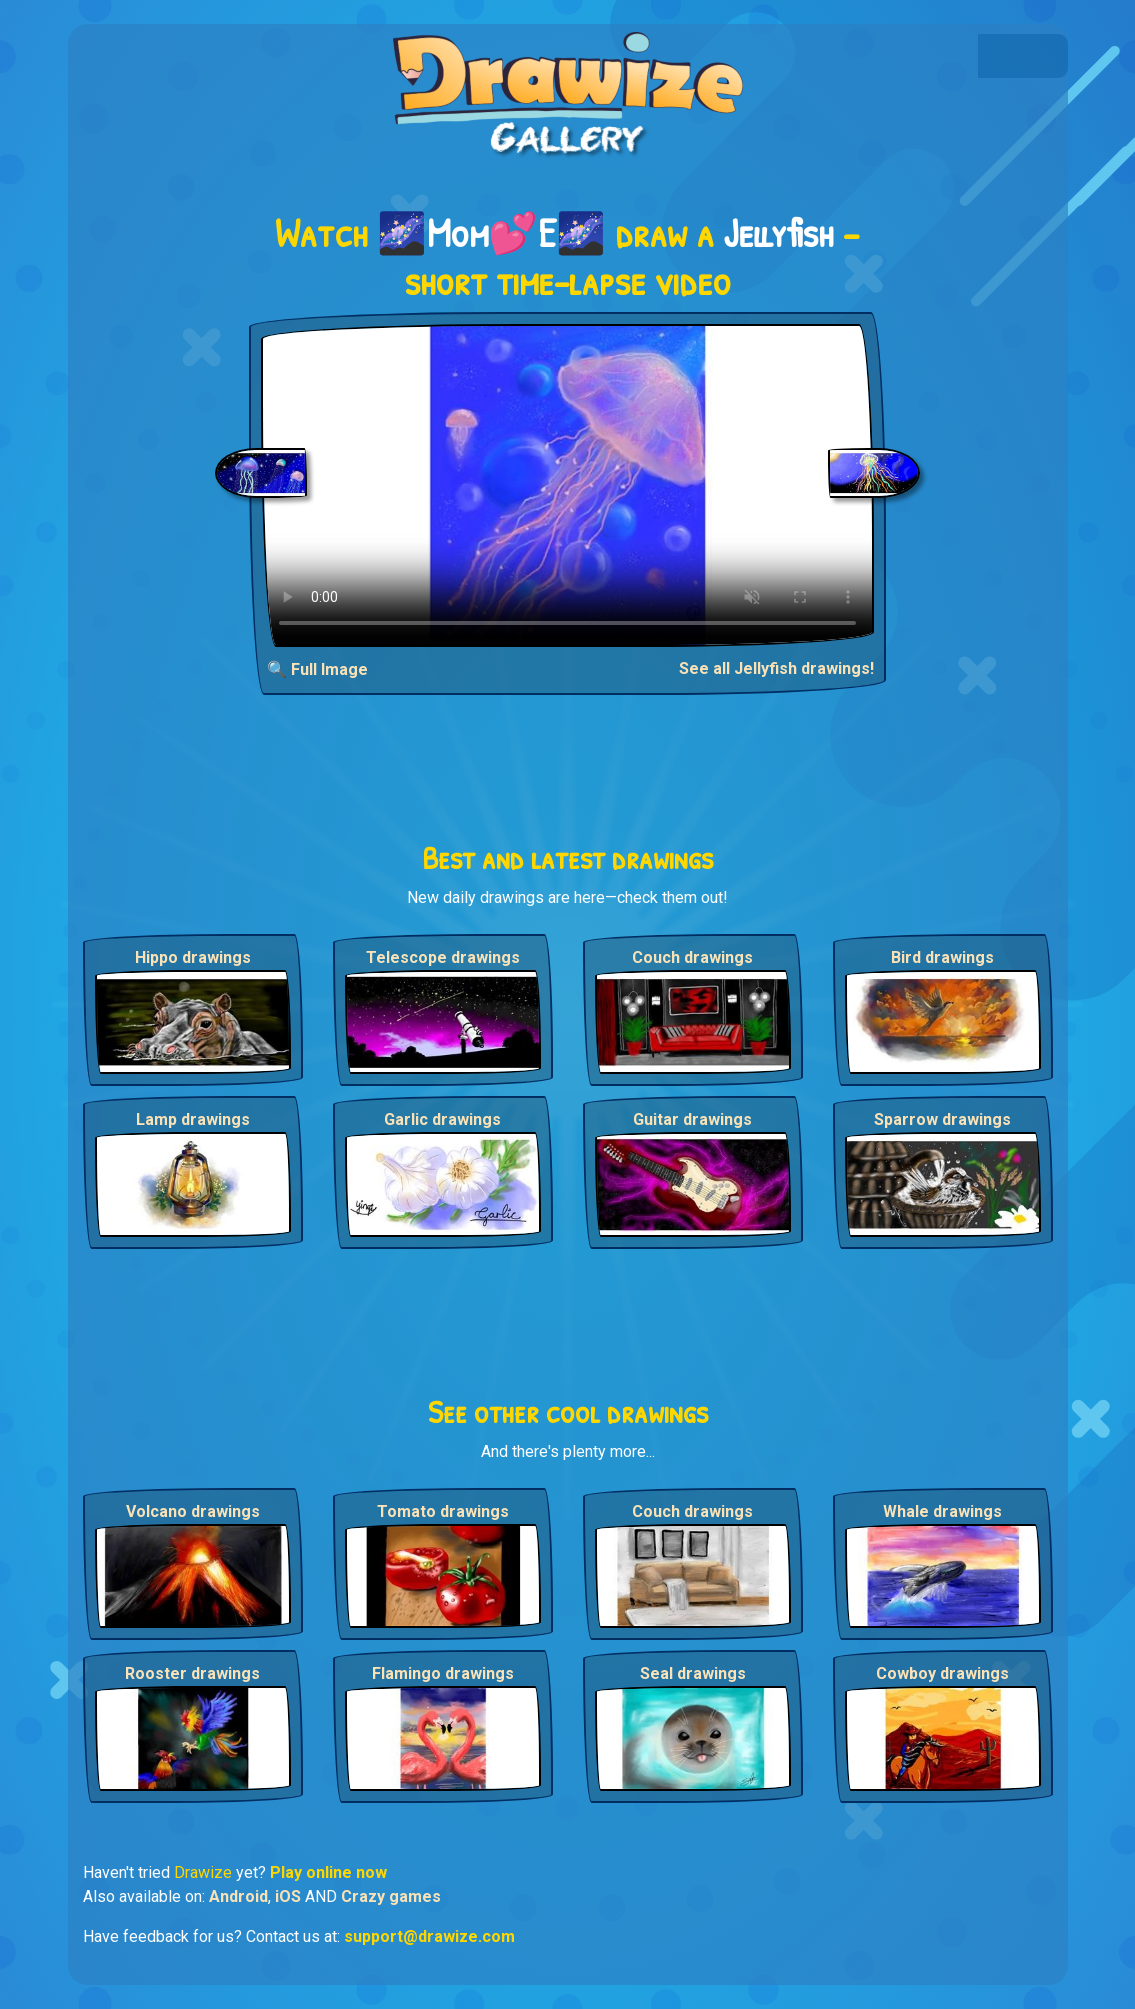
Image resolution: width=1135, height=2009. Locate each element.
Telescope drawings (443, 957)
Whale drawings (942, 1511)
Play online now (328, 1872)
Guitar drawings (692, 1119)
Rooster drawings (192, 1673)
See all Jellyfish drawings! (776, 668)
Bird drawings (942, 957)
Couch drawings (692, 957)
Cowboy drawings (942, 1673)
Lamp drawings (193, 1119)
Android (238, 1896)
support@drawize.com (429, 1936)
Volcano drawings (193, 1511)
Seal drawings (693, 1673)
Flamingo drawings (443, 1673)
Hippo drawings (193, 957)
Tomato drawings (443, 1511)
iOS (288, 1896)
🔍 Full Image (317, 669)
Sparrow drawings (942, 1119)
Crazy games (391, 1896)
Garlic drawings (442, 1119)
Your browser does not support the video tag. (567, 485)
